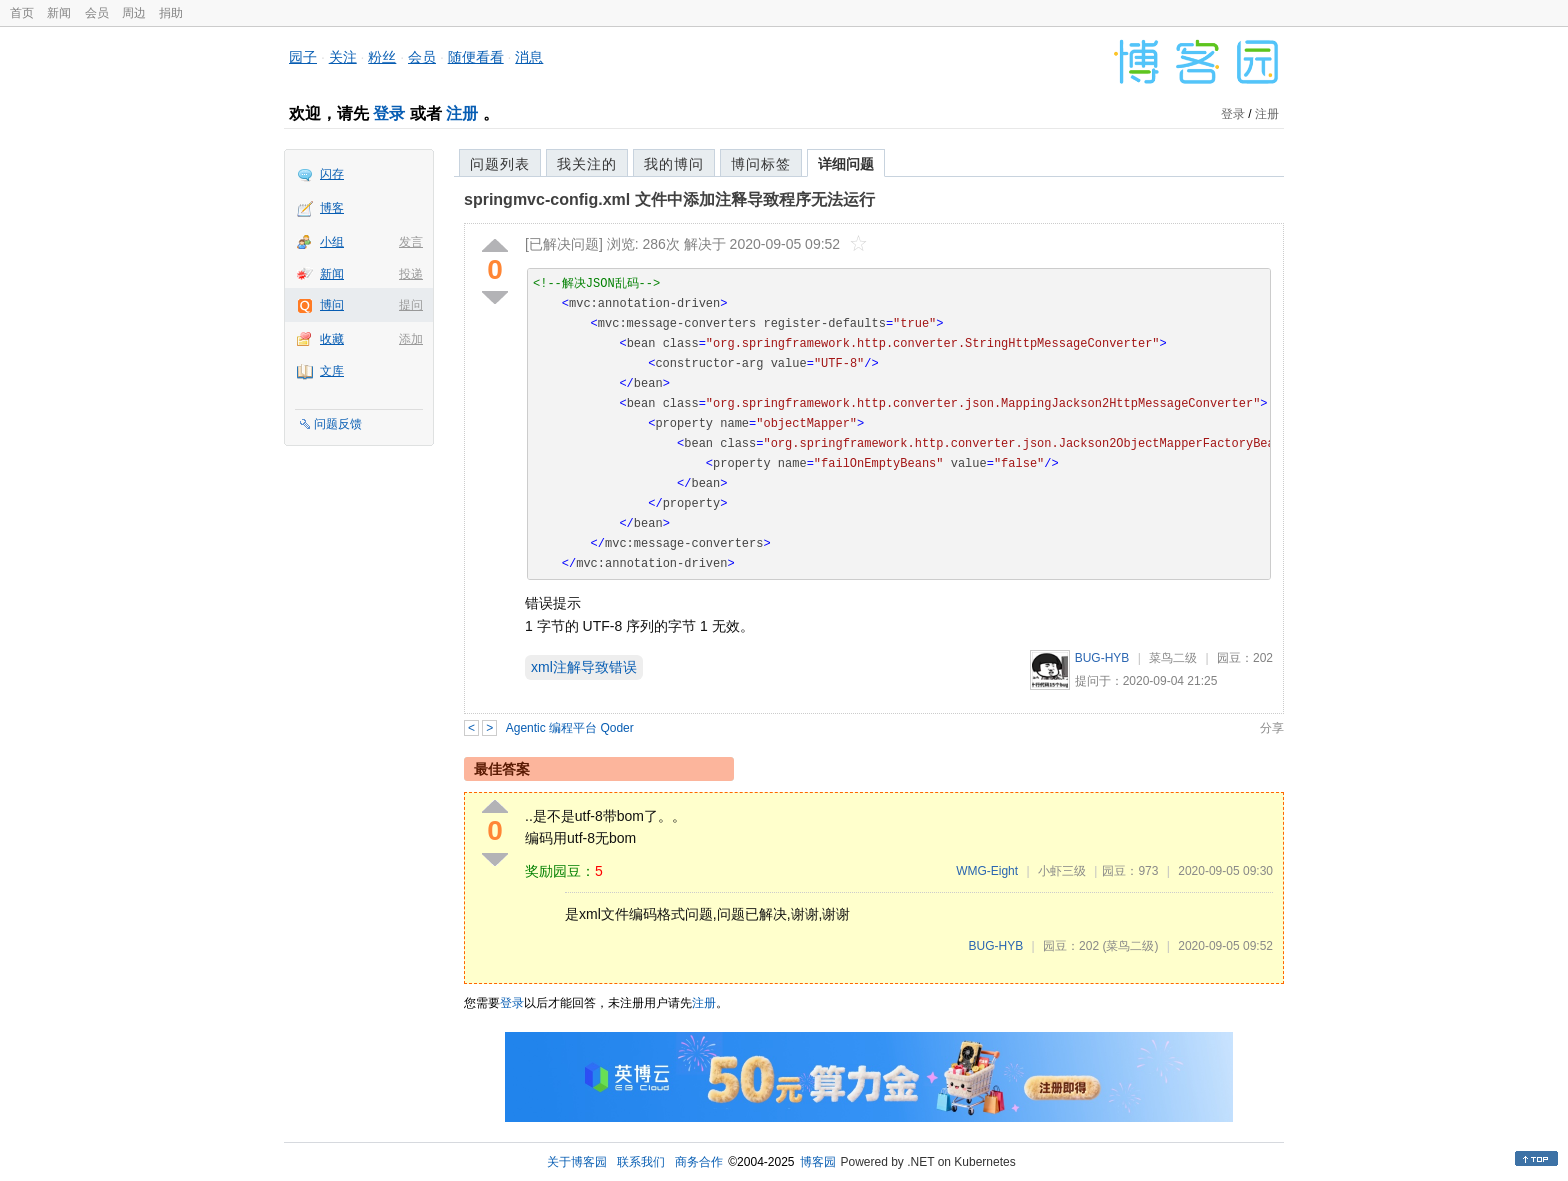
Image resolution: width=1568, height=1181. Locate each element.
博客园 (818, 1162)
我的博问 (674, 164)
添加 (411, 339)
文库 (332, 371)
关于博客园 (577, 1162)
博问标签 (761, 164)
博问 (332, 305)
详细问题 (846, 164)
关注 (343, 57)
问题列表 (500, 164)
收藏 (332, 339)
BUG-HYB (1102, 658)
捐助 (171, 13)
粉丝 (382, 57)
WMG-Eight (987, 871)
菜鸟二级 (1173, 658)
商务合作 (699, 1162)
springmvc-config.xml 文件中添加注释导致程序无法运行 (669, 199)
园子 (303, 57)
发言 (411, 242)
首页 (22, 13)
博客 (332, 208)
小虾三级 (1062, 871)
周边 (134, 13)
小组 (332, 242)
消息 (529, 57)
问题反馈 (338, 424)
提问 (411, 305)
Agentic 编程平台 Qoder (570, 728)
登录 (389, 113)
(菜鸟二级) (1130, 946)
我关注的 (587, 164)
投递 (411, 274)
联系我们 (641, 1162)
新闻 (59, 13)
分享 (1272, 728)
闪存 (332, 174)
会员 (97, 13)
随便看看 (476, 57)
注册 (462, 113)
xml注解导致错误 (584, 667)
